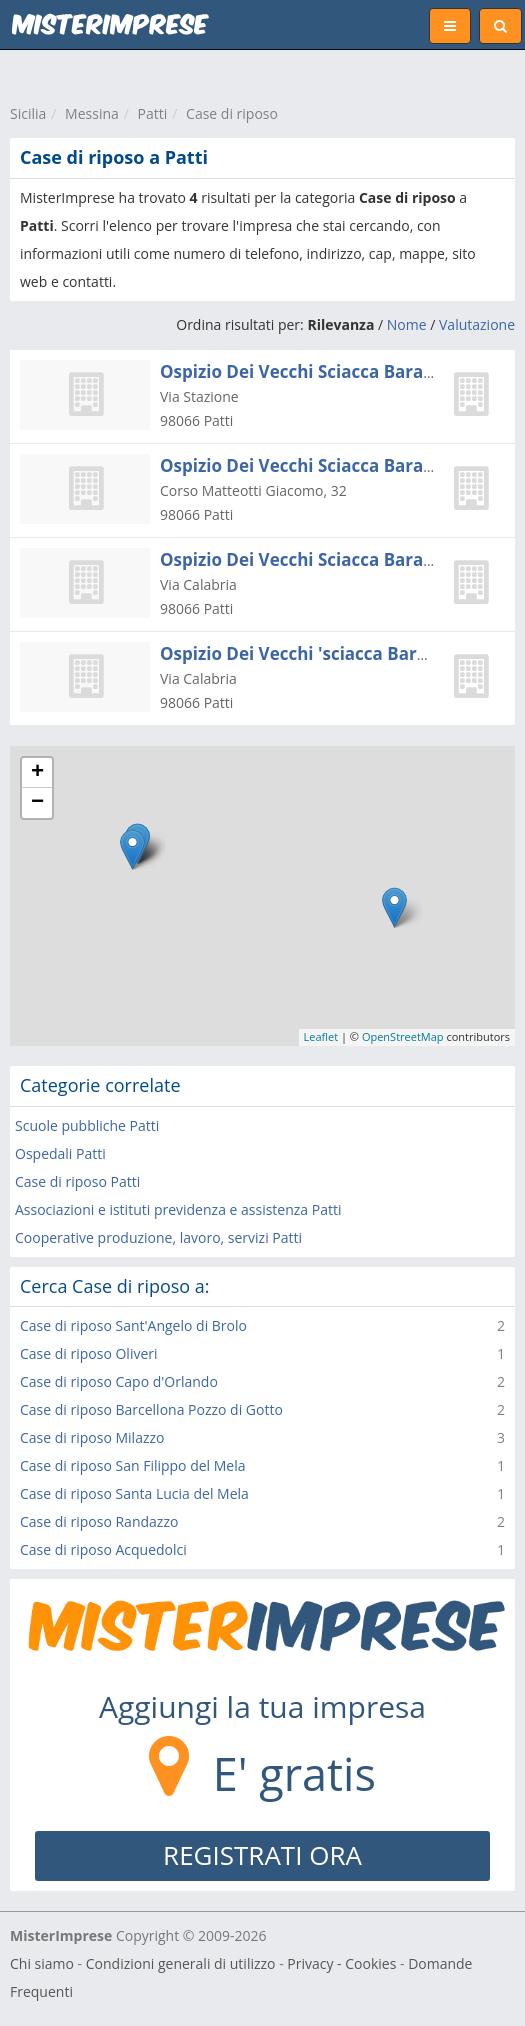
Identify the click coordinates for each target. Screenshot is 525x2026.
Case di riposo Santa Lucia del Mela (134, 1493)
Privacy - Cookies (341, 1963)
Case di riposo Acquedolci (103, 1549)
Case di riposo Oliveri (89, 1353)
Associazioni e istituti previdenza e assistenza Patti (178, 1209)
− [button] (37, 803)
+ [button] (37, 773)
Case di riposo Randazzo (99, 1521)
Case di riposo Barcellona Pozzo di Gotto (151, 1409)
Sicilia (28, 113)
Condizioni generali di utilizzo (181, 1963)
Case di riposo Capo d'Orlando (119, 1381)
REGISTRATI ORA (262, 1855)
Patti (153, 113)
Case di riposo (232, 113)
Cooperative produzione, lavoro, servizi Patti (158, 1237)
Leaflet (321, 1036)
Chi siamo (42, 1963)
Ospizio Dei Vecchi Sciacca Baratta (304, 371)
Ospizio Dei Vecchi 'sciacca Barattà (306, 653)
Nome (407, 324)
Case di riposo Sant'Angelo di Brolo (133, 1325)
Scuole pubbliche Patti (87, 1125)
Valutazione (477, 324)
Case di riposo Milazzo (92, 1437)
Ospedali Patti (60, 1153)
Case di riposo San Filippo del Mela (133, 1465)
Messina (92, 113)
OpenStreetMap (403, 1036)
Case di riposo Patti (77, 1181)
